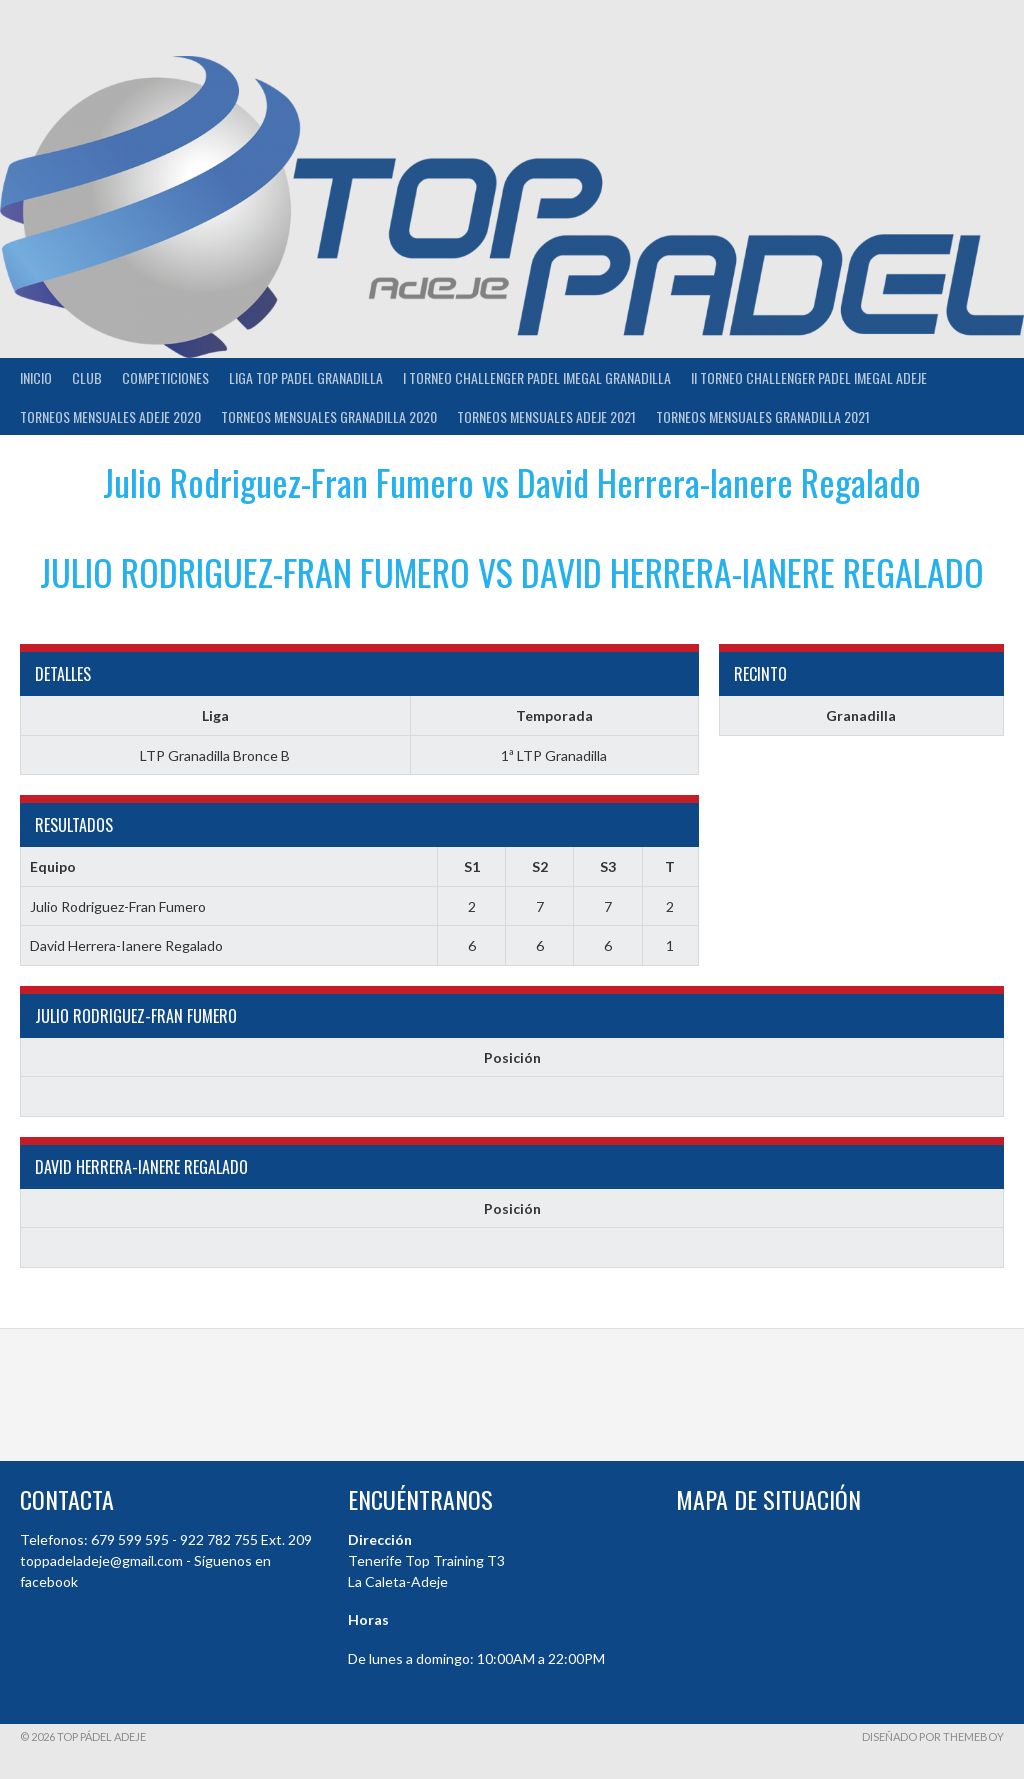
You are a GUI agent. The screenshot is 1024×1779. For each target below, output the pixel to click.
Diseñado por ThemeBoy (933, 1736)
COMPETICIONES (165, 377)
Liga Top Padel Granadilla (306, 377)
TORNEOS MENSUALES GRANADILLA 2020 (329, 416)
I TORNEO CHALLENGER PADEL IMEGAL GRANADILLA (537, 377)
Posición (512, 1057)
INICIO (36, 377)
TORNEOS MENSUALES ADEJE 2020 (110, 416)
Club (87, 377)
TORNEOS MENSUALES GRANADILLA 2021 (763, 416)
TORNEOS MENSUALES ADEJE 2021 (546, 416)
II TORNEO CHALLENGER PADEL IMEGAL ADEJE (809, 377)
